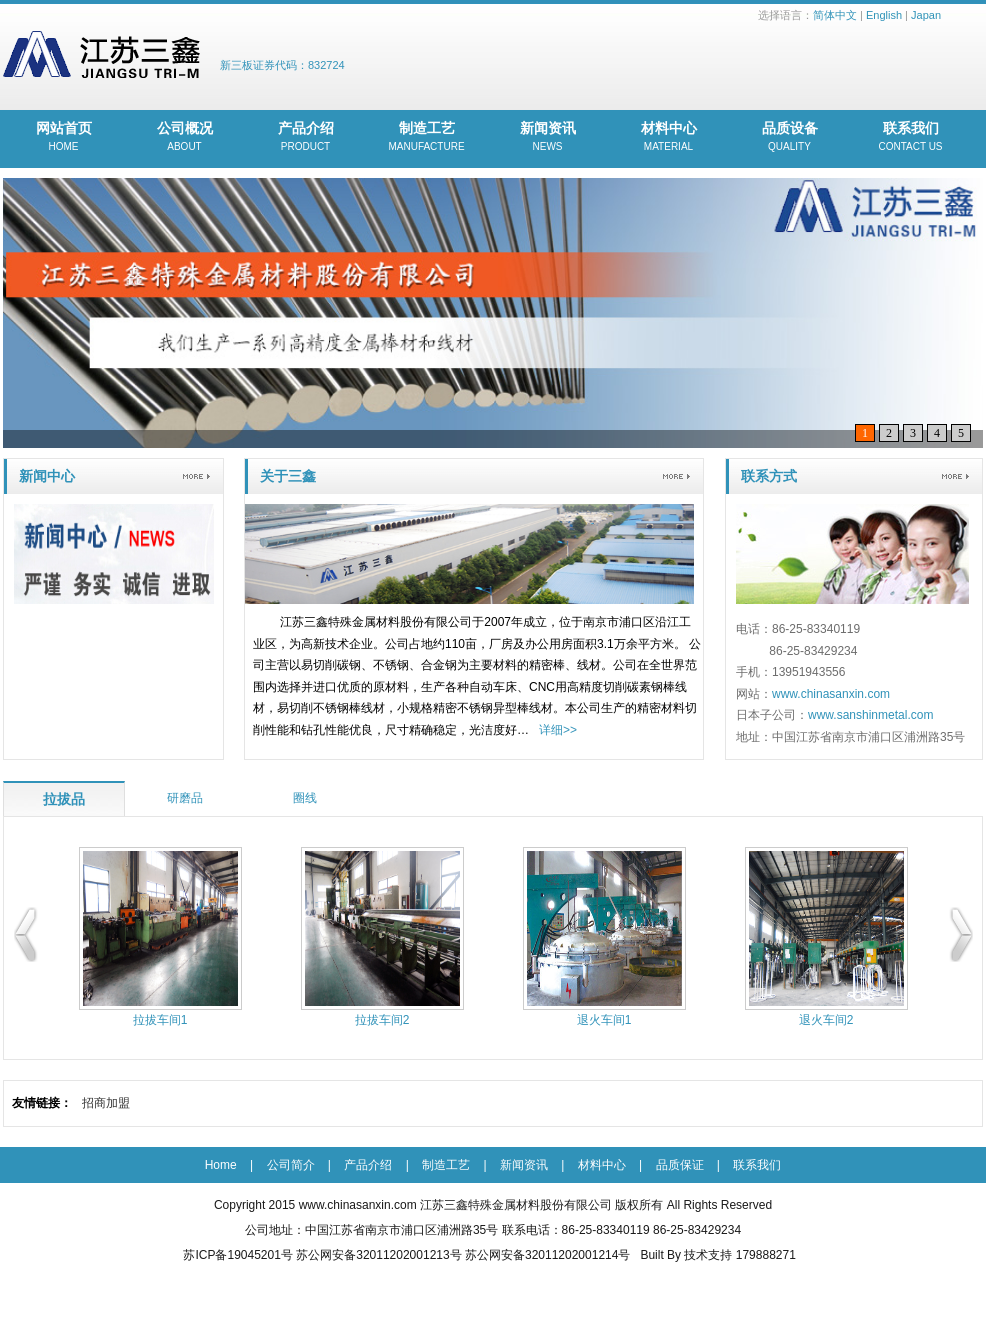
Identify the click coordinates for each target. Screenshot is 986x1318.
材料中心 (668, 138)
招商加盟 (106, 1103)
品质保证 (680, 1165)
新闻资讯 (547, 138)
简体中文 (835, 15)
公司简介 (291, 1165)
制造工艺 (426, 138)
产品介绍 (305, 138)
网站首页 (63, 138)
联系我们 (910, 138)
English (884, 15)
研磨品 (185, 798)
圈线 (305, 798)
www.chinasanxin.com (831, 694)
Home (221, 1165)
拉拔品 (64, 799)
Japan (926, 15)
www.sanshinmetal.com (870, 715)
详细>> (558, 730)
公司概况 (184, 138)
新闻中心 (47, 476)
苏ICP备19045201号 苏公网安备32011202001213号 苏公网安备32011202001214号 (406, 1255)
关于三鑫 (288, 476)
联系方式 (769, 476)
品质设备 (789, 138)
